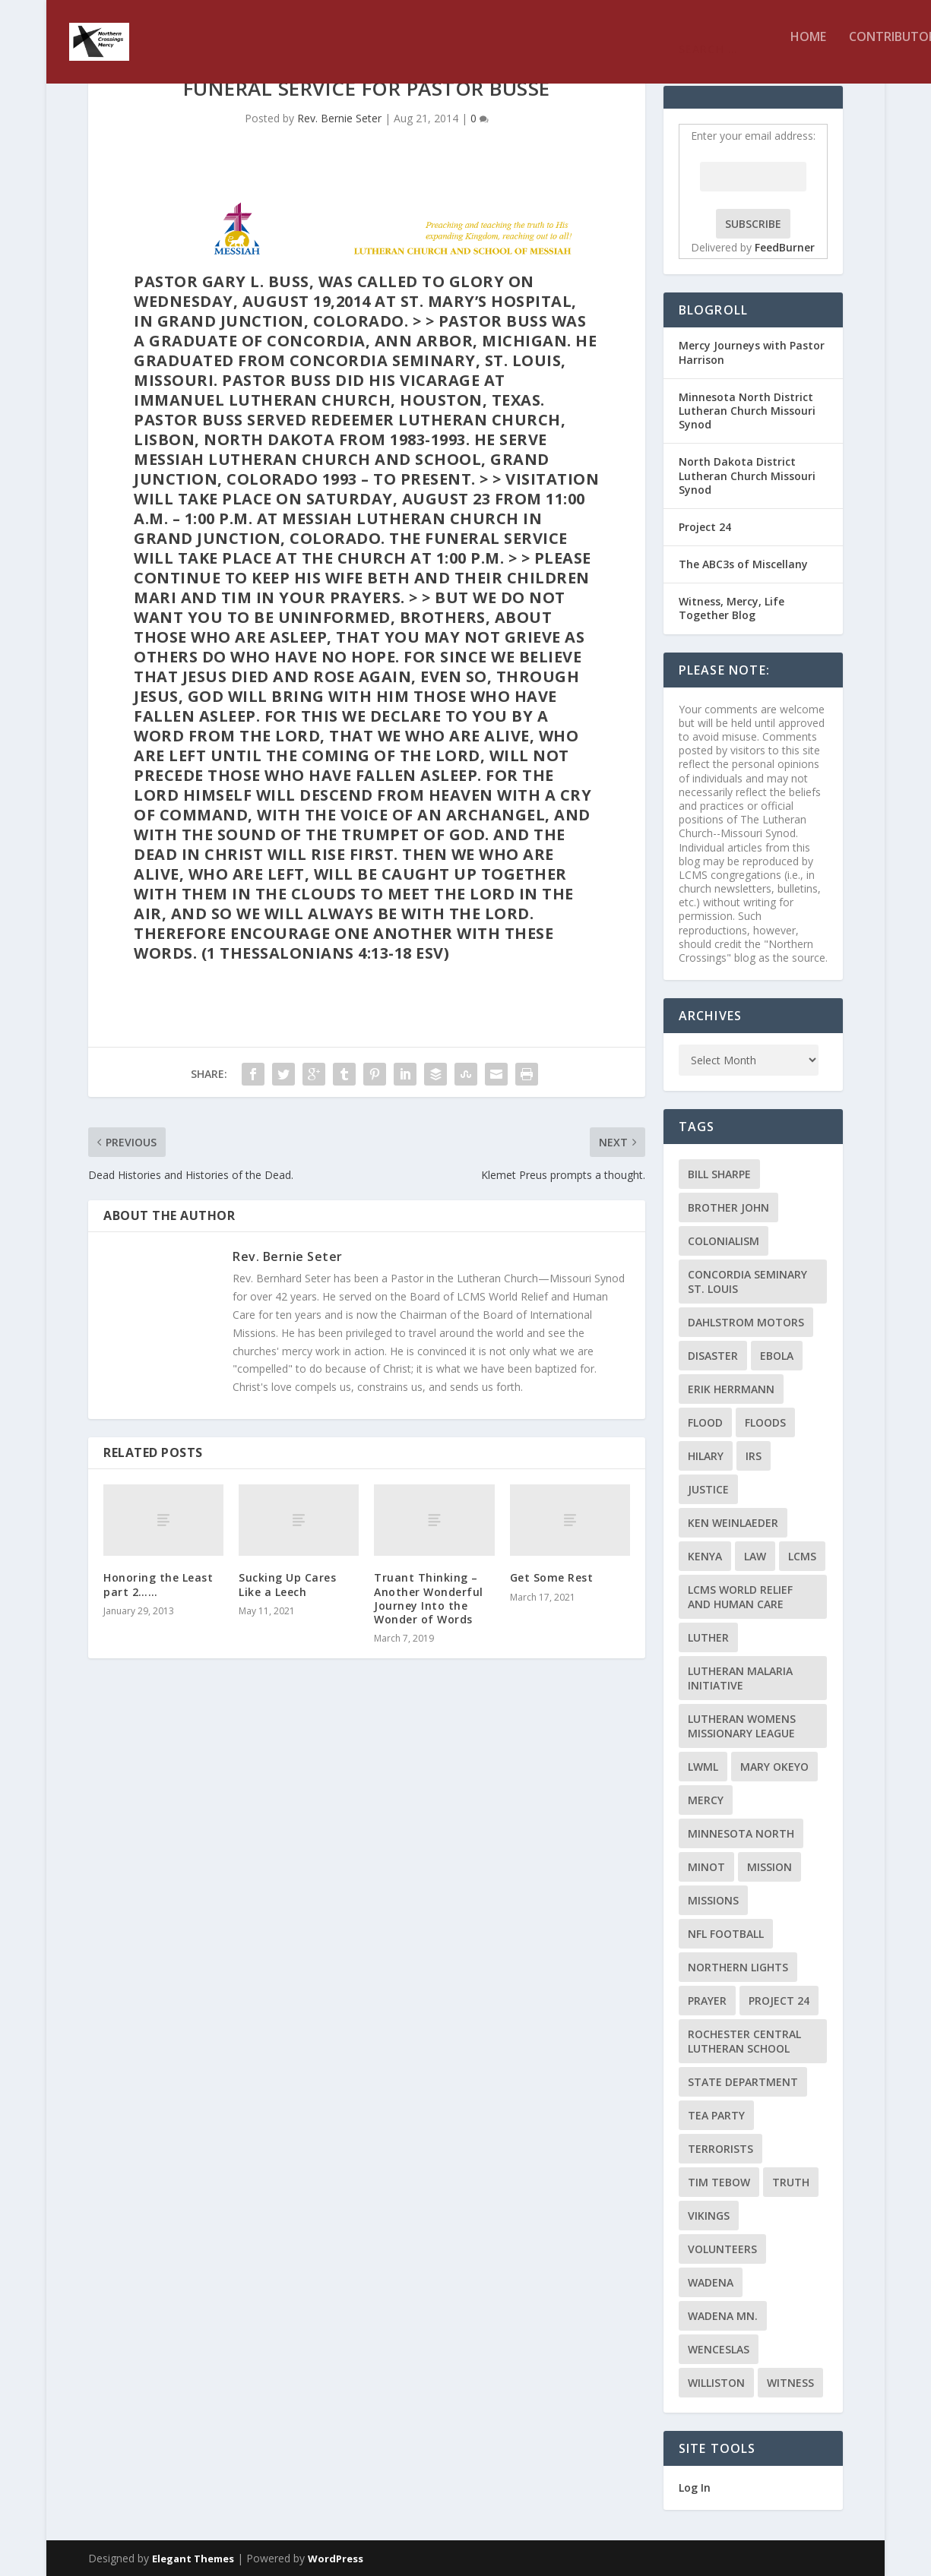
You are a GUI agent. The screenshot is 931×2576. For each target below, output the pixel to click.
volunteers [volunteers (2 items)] (722, 2249)
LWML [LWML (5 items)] (703, 1766)
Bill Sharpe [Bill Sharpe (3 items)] (719, 1174)
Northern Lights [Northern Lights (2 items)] (738, 1967)
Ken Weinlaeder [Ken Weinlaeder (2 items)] (733, 1523)
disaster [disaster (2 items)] (713, 1355)
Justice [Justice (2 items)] (708, 1489)
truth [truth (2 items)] (790, 2182)
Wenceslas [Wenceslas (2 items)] (718, 2349)
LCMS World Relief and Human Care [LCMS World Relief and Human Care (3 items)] (740, 1596)
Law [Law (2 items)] (755, 1556)
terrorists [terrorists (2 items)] (720, 2148)
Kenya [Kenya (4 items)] (705, 1556)
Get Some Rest (552, 1577)
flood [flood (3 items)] (705, 1422)
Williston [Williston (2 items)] (716, 2382)
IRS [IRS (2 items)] (754, 1456)
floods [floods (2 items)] (765, 1422)
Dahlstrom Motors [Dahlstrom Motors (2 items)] (746, 1322)
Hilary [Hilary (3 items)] (706, 1456)
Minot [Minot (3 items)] (706, 1867)
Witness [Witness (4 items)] (790, 2382)
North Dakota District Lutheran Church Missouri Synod (747, 475)
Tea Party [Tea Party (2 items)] (716, 2115)
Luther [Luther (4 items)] (708, 1637)
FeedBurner (785, 247)
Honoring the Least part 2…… (158, 1584)
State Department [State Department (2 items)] (743, 2082)
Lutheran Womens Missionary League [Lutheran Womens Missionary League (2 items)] (742, 1726)
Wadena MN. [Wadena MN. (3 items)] (723, 2316)
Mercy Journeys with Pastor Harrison (752, 352)
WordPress (335, 2558)
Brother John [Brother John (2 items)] (728, 1207)
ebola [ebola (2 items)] (776, 1355)
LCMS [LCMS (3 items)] (802, 1556)
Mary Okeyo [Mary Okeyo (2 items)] (774, 1766)
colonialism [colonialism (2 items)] (723, 1241)
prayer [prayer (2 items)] (707, 2000)
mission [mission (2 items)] (769, 1867)
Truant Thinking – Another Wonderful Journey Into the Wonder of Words (428, 1598)
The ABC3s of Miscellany (743, 564)
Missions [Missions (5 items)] (713, 1900)
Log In (695, 2487)
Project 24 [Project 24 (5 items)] (779, 2000)
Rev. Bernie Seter (339, 118)
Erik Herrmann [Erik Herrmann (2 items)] (731, 1389)
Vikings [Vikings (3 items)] (709, 2215)
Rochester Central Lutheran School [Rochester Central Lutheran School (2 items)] (744, 2041)
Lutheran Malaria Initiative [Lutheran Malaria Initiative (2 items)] (740, 1678)
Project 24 (705, 527)
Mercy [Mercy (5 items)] (706, 1800)
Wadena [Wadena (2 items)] (710, 2282)
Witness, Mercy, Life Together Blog (731, 608)
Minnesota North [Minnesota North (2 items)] (741, 1833)
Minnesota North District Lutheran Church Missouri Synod (747, 410)
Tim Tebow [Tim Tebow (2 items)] (719, 2182)
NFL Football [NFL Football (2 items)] (726, 1933)
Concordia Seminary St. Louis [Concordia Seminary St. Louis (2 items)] (747, 1281)
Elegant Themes (193, 2558)
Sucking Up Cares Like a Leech (287, 1584)
